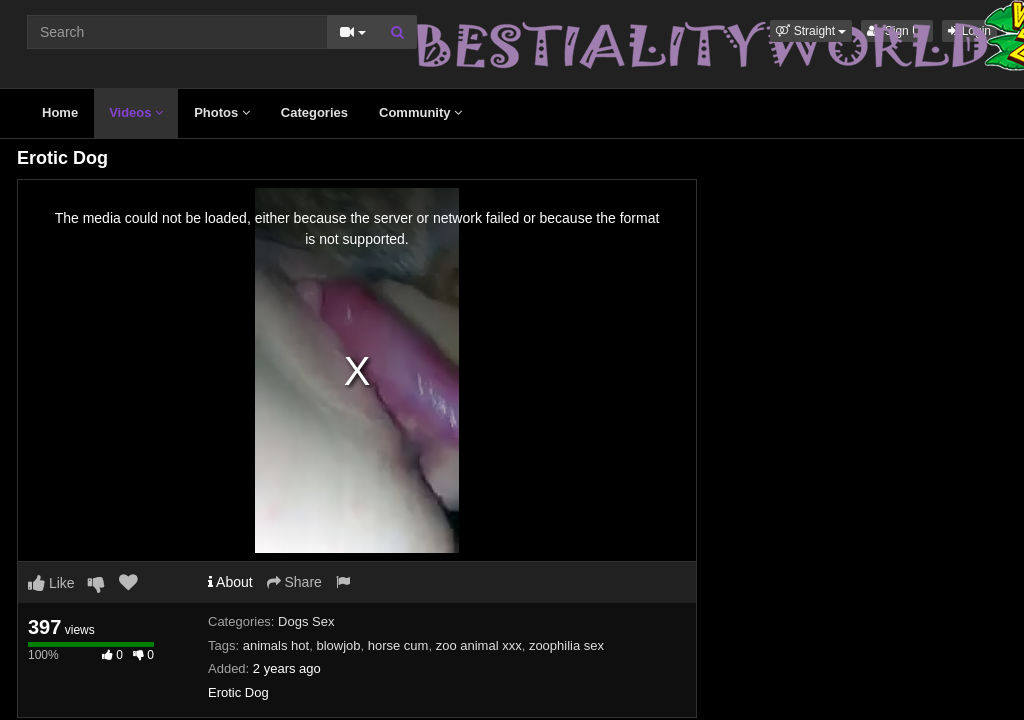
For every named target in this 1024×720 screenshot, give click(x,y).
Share (294, 582)
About (230, 582)
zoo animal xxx (479, 645)
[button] (811, 31)
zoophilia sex (566, 645)
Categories (314, 112)
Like (51, 583)
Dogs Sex (306, 621)
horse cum (398, 645)
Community (420, 112)
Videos (136, 112)
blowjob (338, 645)
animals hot (276, 645)
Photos (222, 112)
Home (60, 112)
